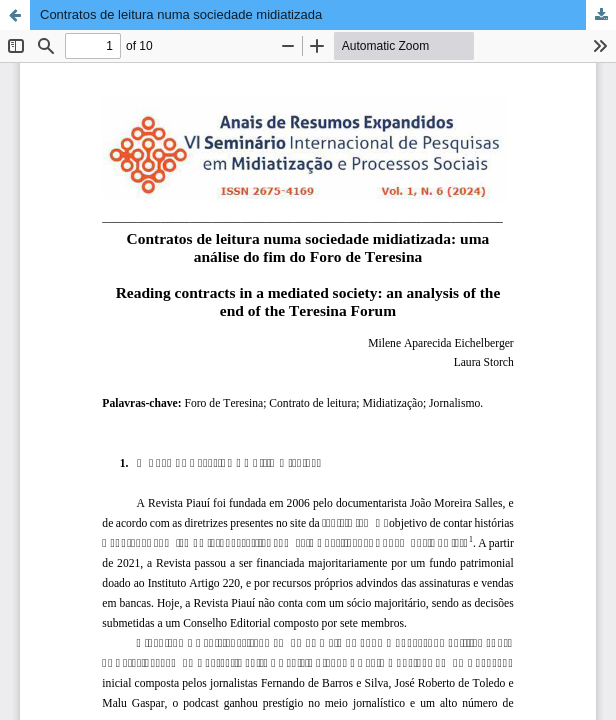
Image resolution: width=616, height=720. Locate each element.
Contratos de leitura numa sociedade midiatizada (181, 14)
